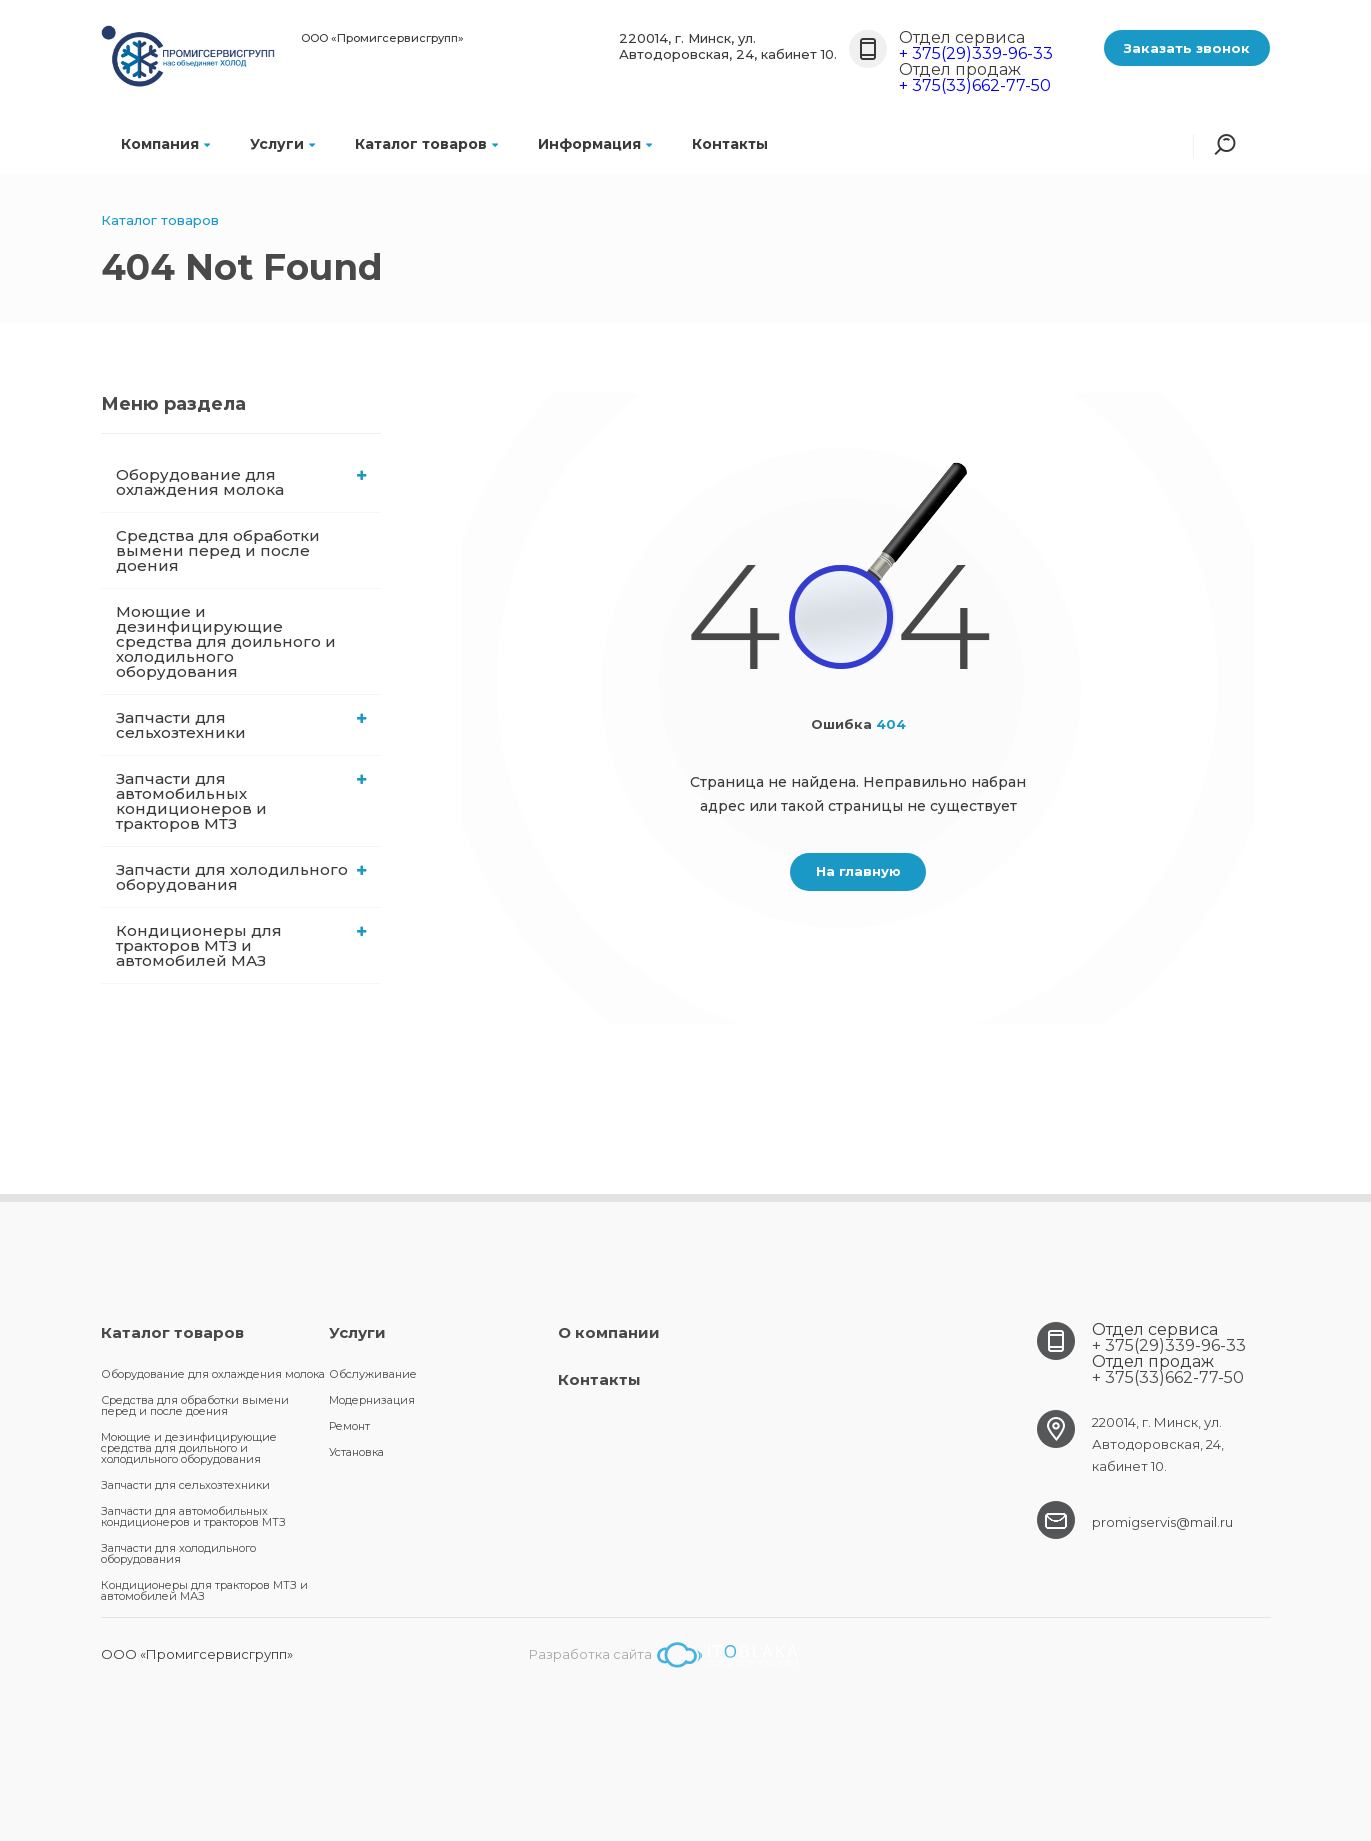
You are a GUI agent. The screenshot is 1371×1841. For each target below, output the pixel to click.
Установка (356, 1452)
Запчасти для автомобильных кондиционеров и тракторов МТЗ (241, 801)
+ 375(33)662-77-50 (975, 85)
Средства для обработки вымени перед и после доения (218, 550)
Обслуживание (373, 1374)
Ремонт (349, 1426)
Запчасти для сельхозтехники (241, 725)
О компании (609, 1332)
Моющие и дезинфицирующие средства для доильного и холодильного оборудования (226, 641)
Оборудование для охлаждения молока (241, 482)
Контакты (730, 144)
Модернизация (372, 1400)
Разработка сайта (663, 1655)
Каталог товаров (426, 144)
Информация (595, 144)
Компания (165, 144)
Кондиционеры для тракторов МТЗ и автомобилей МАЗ (241, 945)
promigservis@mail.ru (1162, 1522)
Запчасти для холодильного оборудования (241, 877)
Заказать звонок (1187, 48)
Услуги (282, 144)
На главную (858, 871)
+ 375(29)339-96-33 (976, 53)
